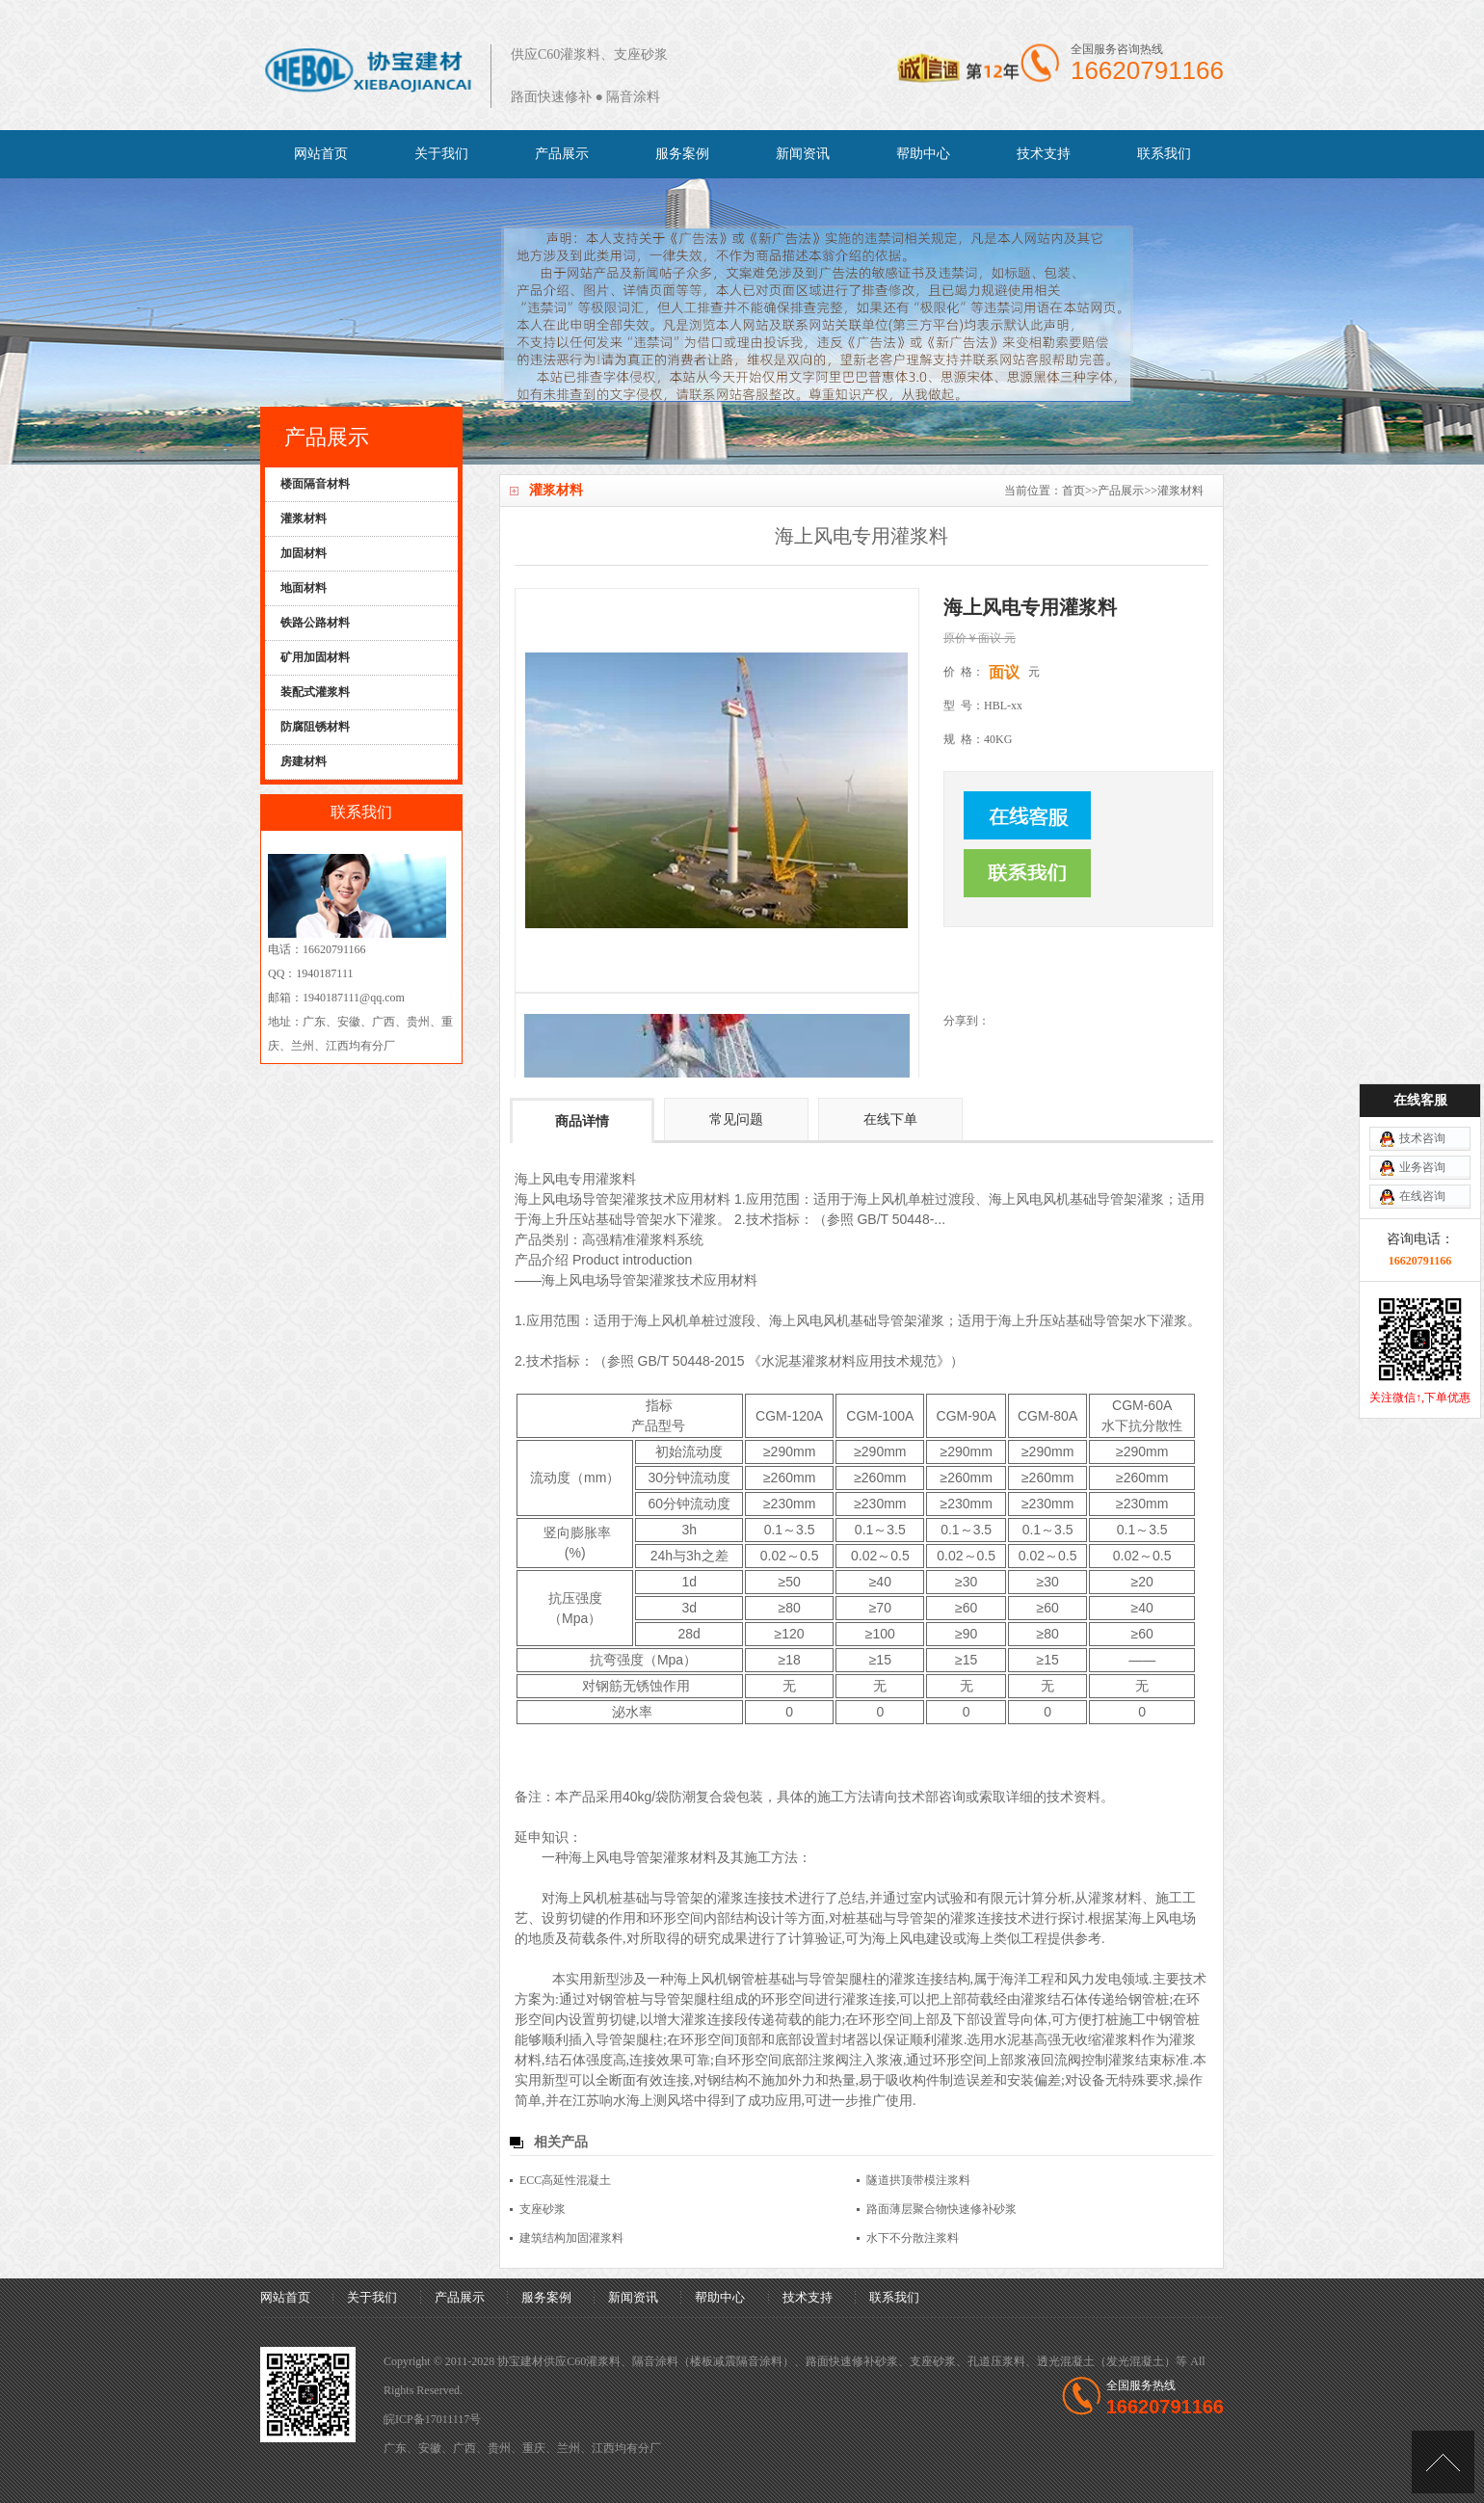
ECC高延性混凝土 (565, 2180)
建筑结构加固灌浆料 (571, 2238)
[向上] (1443, 2462)
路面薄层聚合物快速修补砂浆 (941, 2209)
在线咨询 (1422, 1028)
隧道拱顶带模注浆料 (918, 2180)
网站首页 (321, 153)
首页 (1073, 490)
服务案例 (682, 153)
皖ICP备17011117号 (432, 2419)
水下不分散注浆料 (912, 2238)
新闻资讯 (803, 153)
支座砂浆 (542, 2209)
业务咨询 (1422, 999)
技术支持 (1044, 153)
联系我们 (1164, 153)
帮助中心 (923, 153)
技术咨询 (1422, 970)
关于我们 (441, 153)
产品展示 (562, 153)
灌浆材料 (1180, 490)
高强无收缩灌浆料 (1088, 2040)
